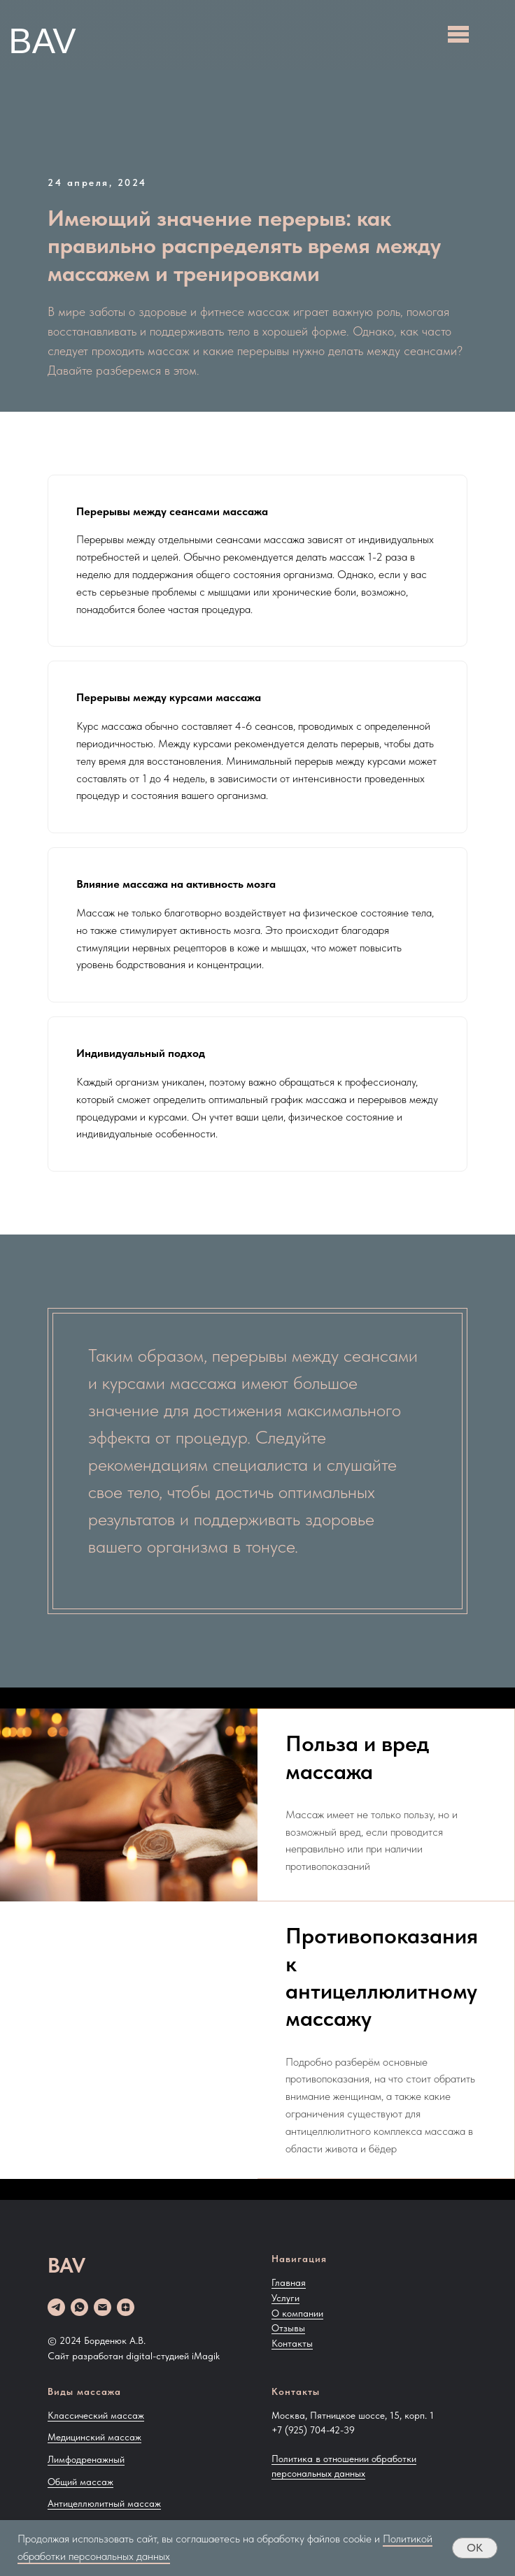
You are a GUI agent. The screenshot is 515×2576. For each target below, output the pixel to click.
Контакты (292, 2343)
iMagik (206, 2355)
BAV (42, 41)
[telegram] (56, 2307)
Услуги (285, 2297)
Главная (288, 2282)
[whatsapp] (79, 2307)
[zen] (125, 2307)
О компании (297, 2313)
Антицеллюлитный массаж (104, 2503)
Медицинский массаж (94, 2436)
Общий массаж (80, 2481)
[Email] (102, 2307)
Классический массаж (96, 2415)
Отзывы (288, 2327)
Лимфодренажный (86, 2459)
